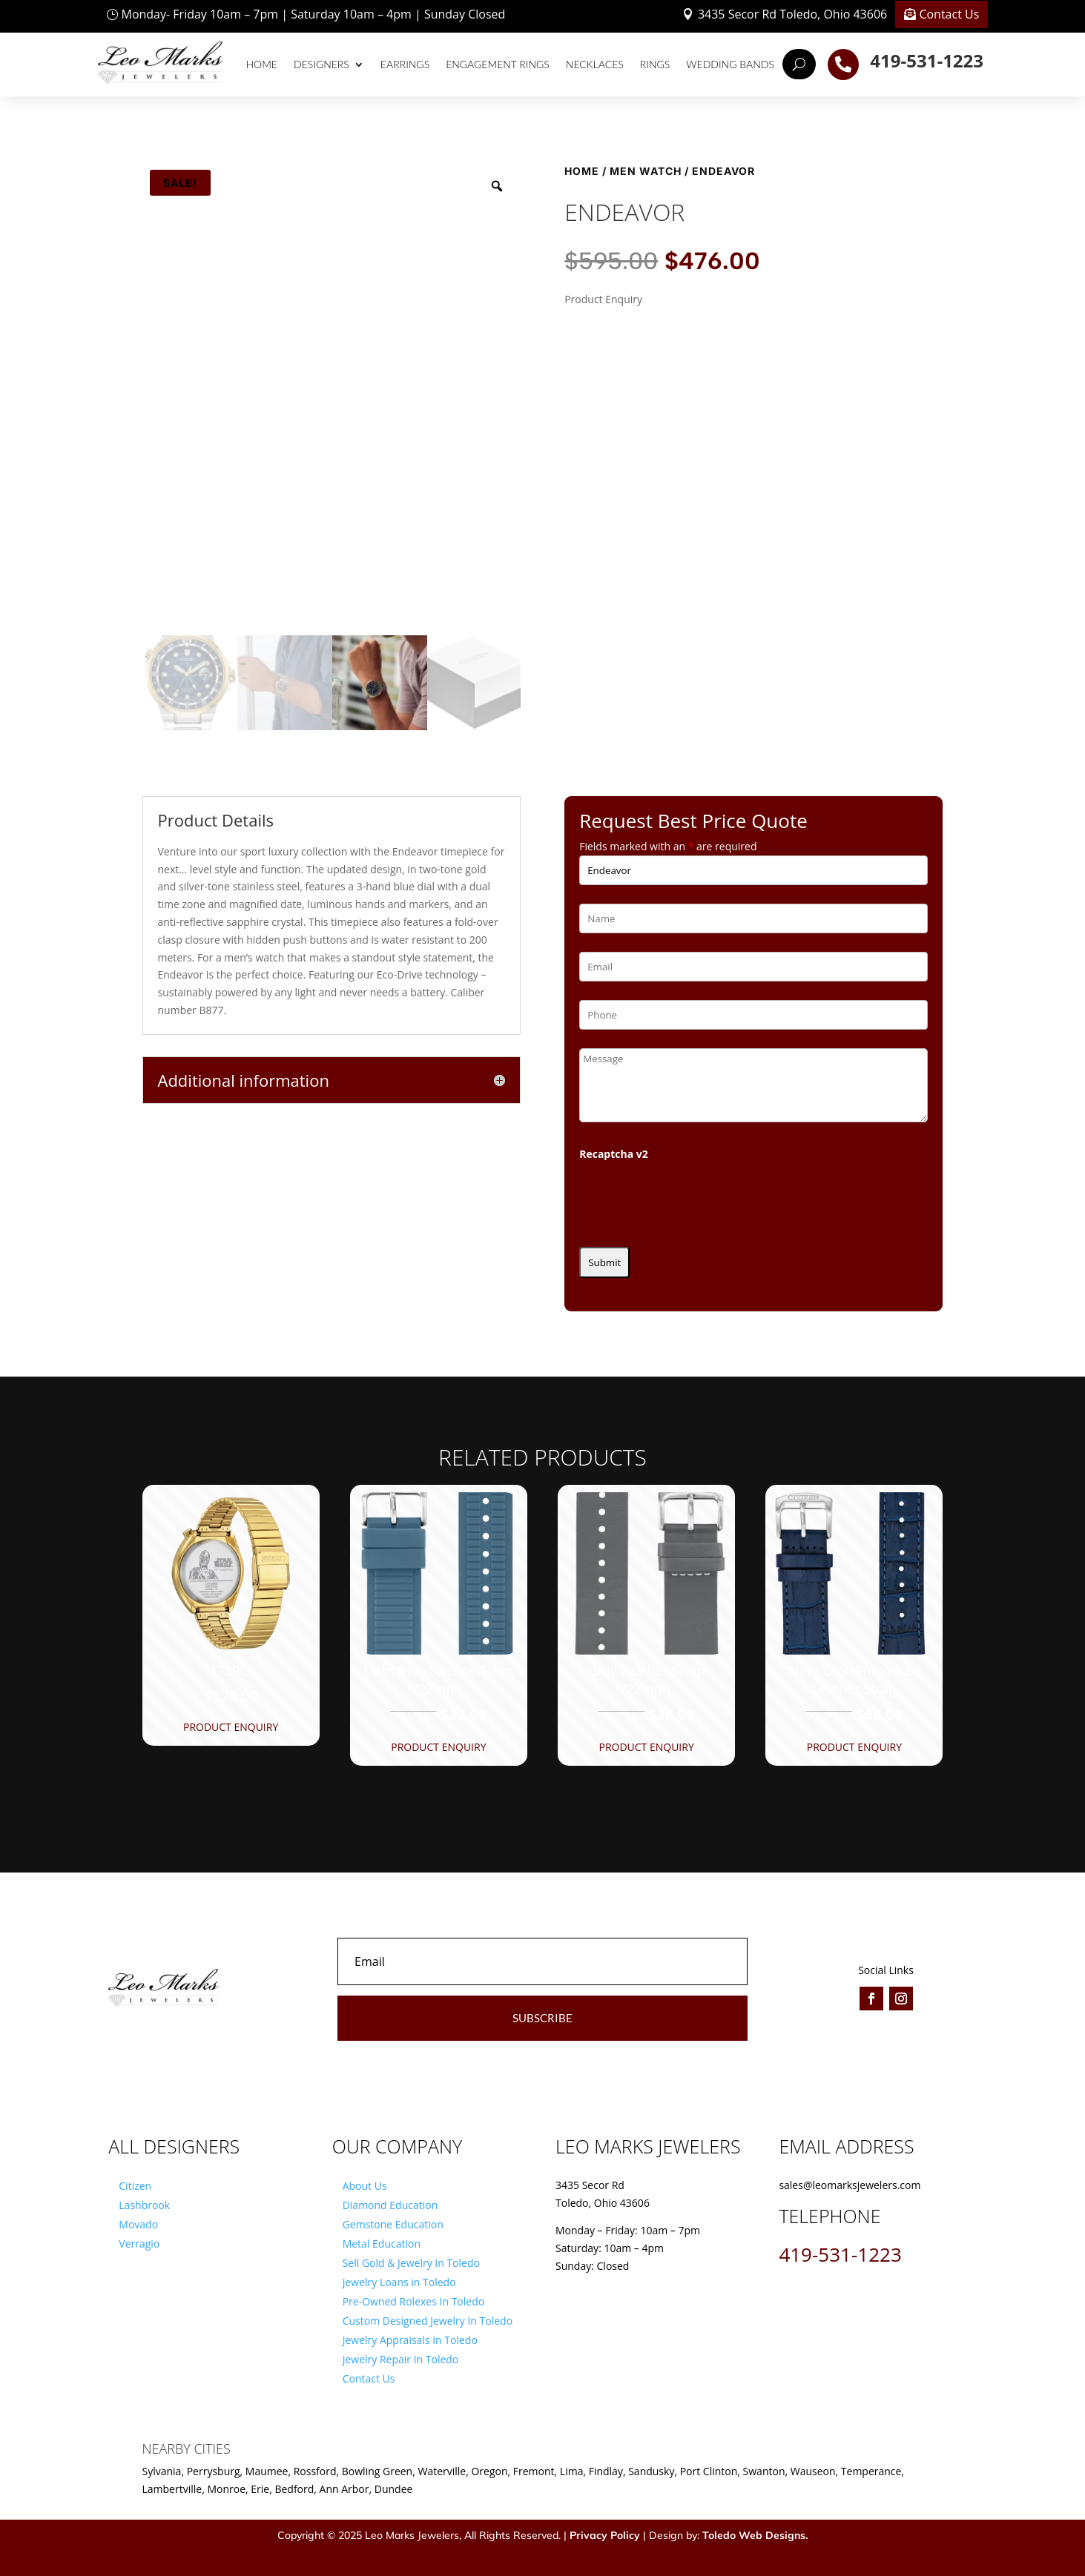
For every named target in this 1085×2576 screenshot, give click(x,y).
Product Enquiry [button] (230, 1727)
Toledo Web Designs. (755, 2535)
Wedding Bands (730, 64)
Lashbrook (144, 2205)
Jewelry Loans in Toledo (399, 2282)
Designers (321, 64)
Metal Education (382, 2243)
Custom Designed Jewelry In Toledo (427, 2321)
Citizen (135, 2186)
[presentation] (692, 1199)
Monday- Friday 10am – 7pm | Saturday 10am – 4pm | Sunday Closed (314, 14)
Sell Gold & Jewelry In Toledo (411, 2263)
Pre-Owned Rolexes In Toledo (414, 2301)
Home (261, 64)
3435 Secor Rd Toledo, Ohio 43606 (792, 14)
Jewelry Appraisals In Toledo (410, 2340)
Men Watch (646, 171)
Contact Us (949, 14)
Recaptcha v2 (613, 1154)
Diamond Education (390, 2205)
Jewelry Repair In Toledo (401, 2359)
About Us (365, 2186)
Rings (655, 64)
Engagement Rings (498, 64)
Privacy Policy (605, 2535)
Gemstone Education (393, 2224)
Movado (138, 2224)
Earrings (404, 64)
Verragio (139, 2243)
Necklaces (595, 64)
